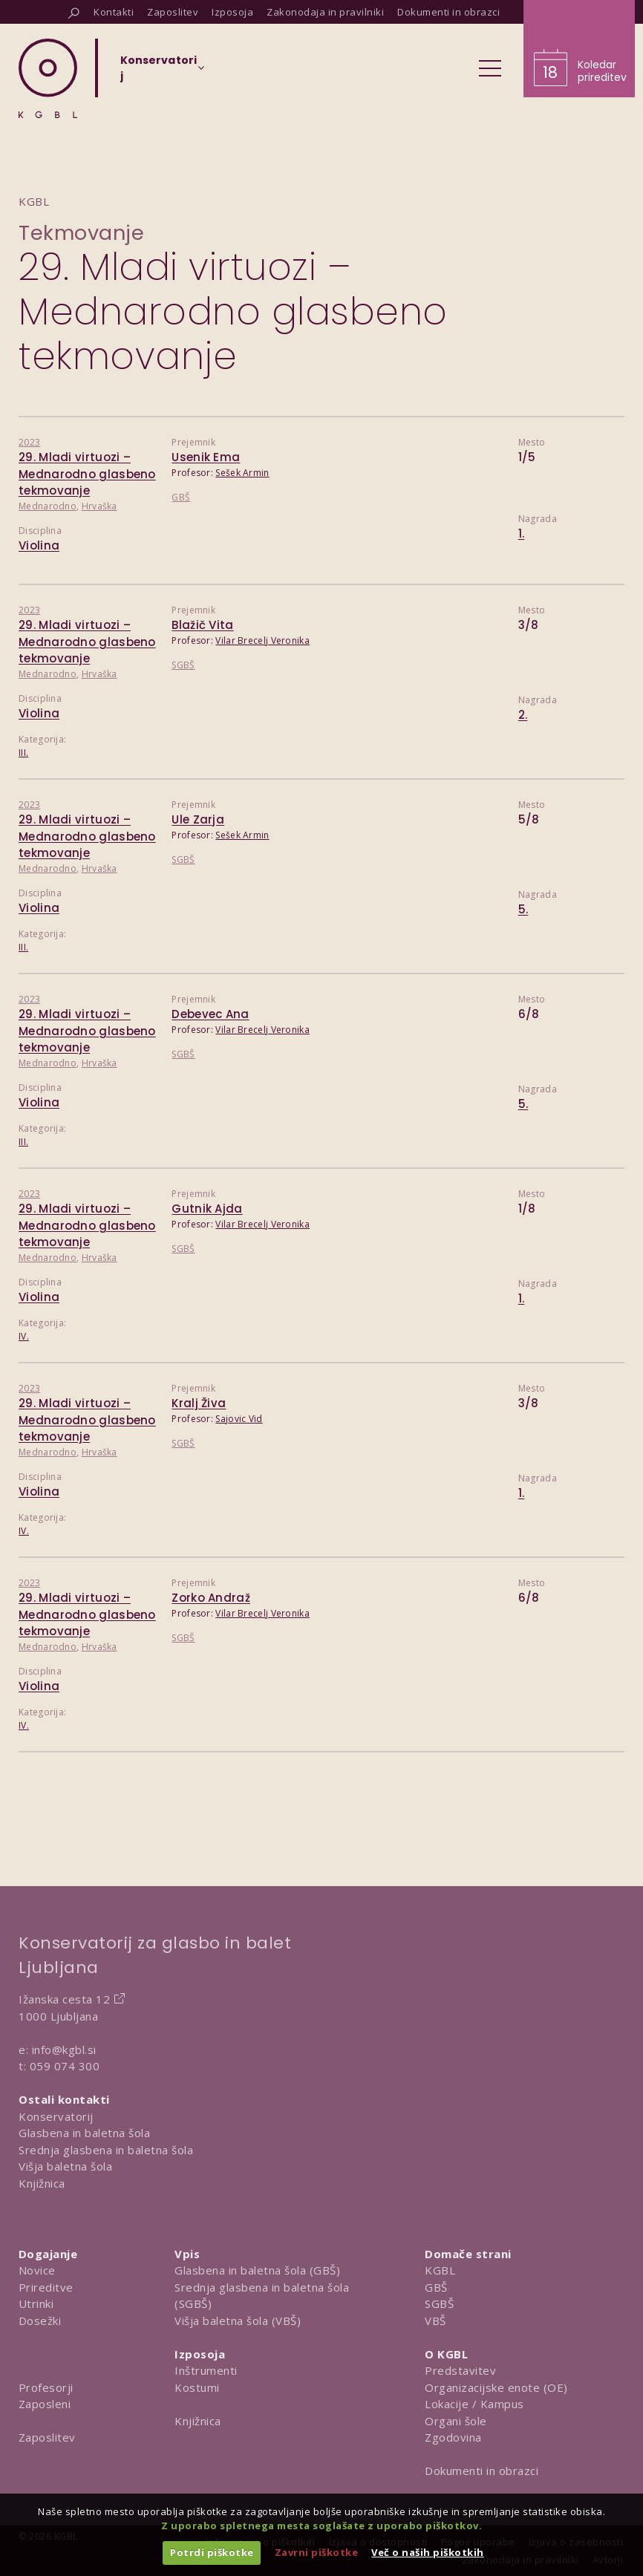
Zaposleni (45, 2403)
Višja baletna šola (65, 2166)
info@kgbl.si (64, 2049)
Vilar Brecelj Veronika (262, 640)
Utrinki (36, 2303)
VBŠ (435, 2320)
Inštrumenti (206, 2370)
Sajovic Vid (238, 1418)
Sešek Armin (242, 472)
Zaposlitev (47, 2437)
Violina (39, 545)
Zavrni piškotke (317, 2552)
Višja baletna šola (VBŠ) (237, 2320)
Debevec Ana (210, 1014)
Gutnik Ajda (207, 1208)
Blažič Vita (202, 625)
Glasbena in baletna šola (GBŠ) (257, 2270)
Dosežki (40, 2320)
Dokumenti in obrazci (481, 2470)
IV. (24, 1336)
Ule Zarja (198, 819)
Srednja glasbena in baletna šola (106, 2149)
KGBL (440, 2270)
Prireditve (46, 2287)
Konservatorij (56, 2116)
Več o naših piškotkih (427, 2552)
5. (523, 909)
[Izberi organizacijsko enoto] (158, 73)
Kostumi (197, 2387)
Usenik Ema (206, 457)
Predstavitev (460, 2370)
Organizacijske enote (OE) (496, 2387)
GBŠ (181, 497)
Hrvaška (99, 506)
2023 (29, 442)
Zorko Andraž (211, 1597)
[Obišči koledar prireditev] (579, 48)
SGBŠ (183, 665)
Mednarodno (47, 506)
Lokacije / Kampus (474, 2403)
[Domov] (48, 78)
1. (521, 533)
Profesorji (46, 2387)
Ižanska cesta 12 (64, 1999)
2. (523, 715)
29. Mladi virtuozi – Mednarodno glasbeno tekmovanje (87, 473)
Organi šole (456, 2420)
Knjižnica (42, 2183)
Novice (37, 2270)
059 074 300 (65, 2065)
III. (23, 752)
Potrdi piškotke (212, 2552)
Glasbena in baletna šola (84, 2132)
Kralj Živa (199, 1403)
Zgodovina (453, 2437)
